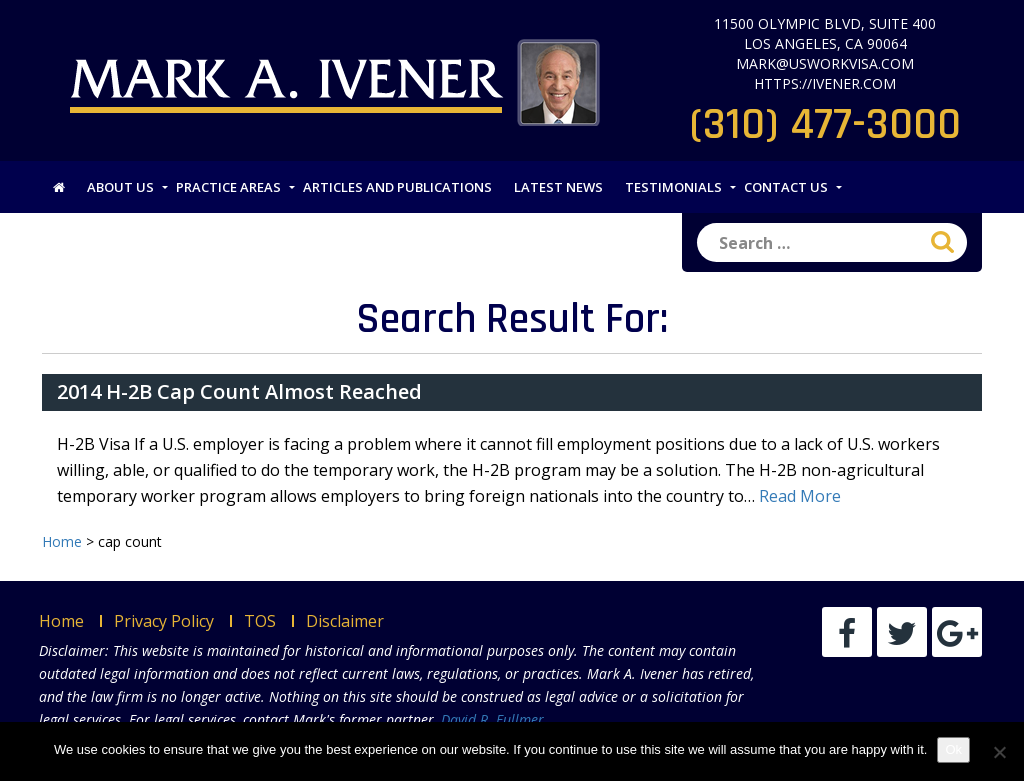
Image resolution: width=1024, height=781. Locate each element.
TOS (260, 621)
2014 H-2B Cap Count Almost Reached (239, 391)
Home (61, 621)
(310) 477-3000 (825, 125)
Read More (800, 496)
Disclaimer (345, 621)
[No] (999, 752)
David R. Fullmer (492, 719)
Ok (953, 749)
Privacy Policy (164, 621)
